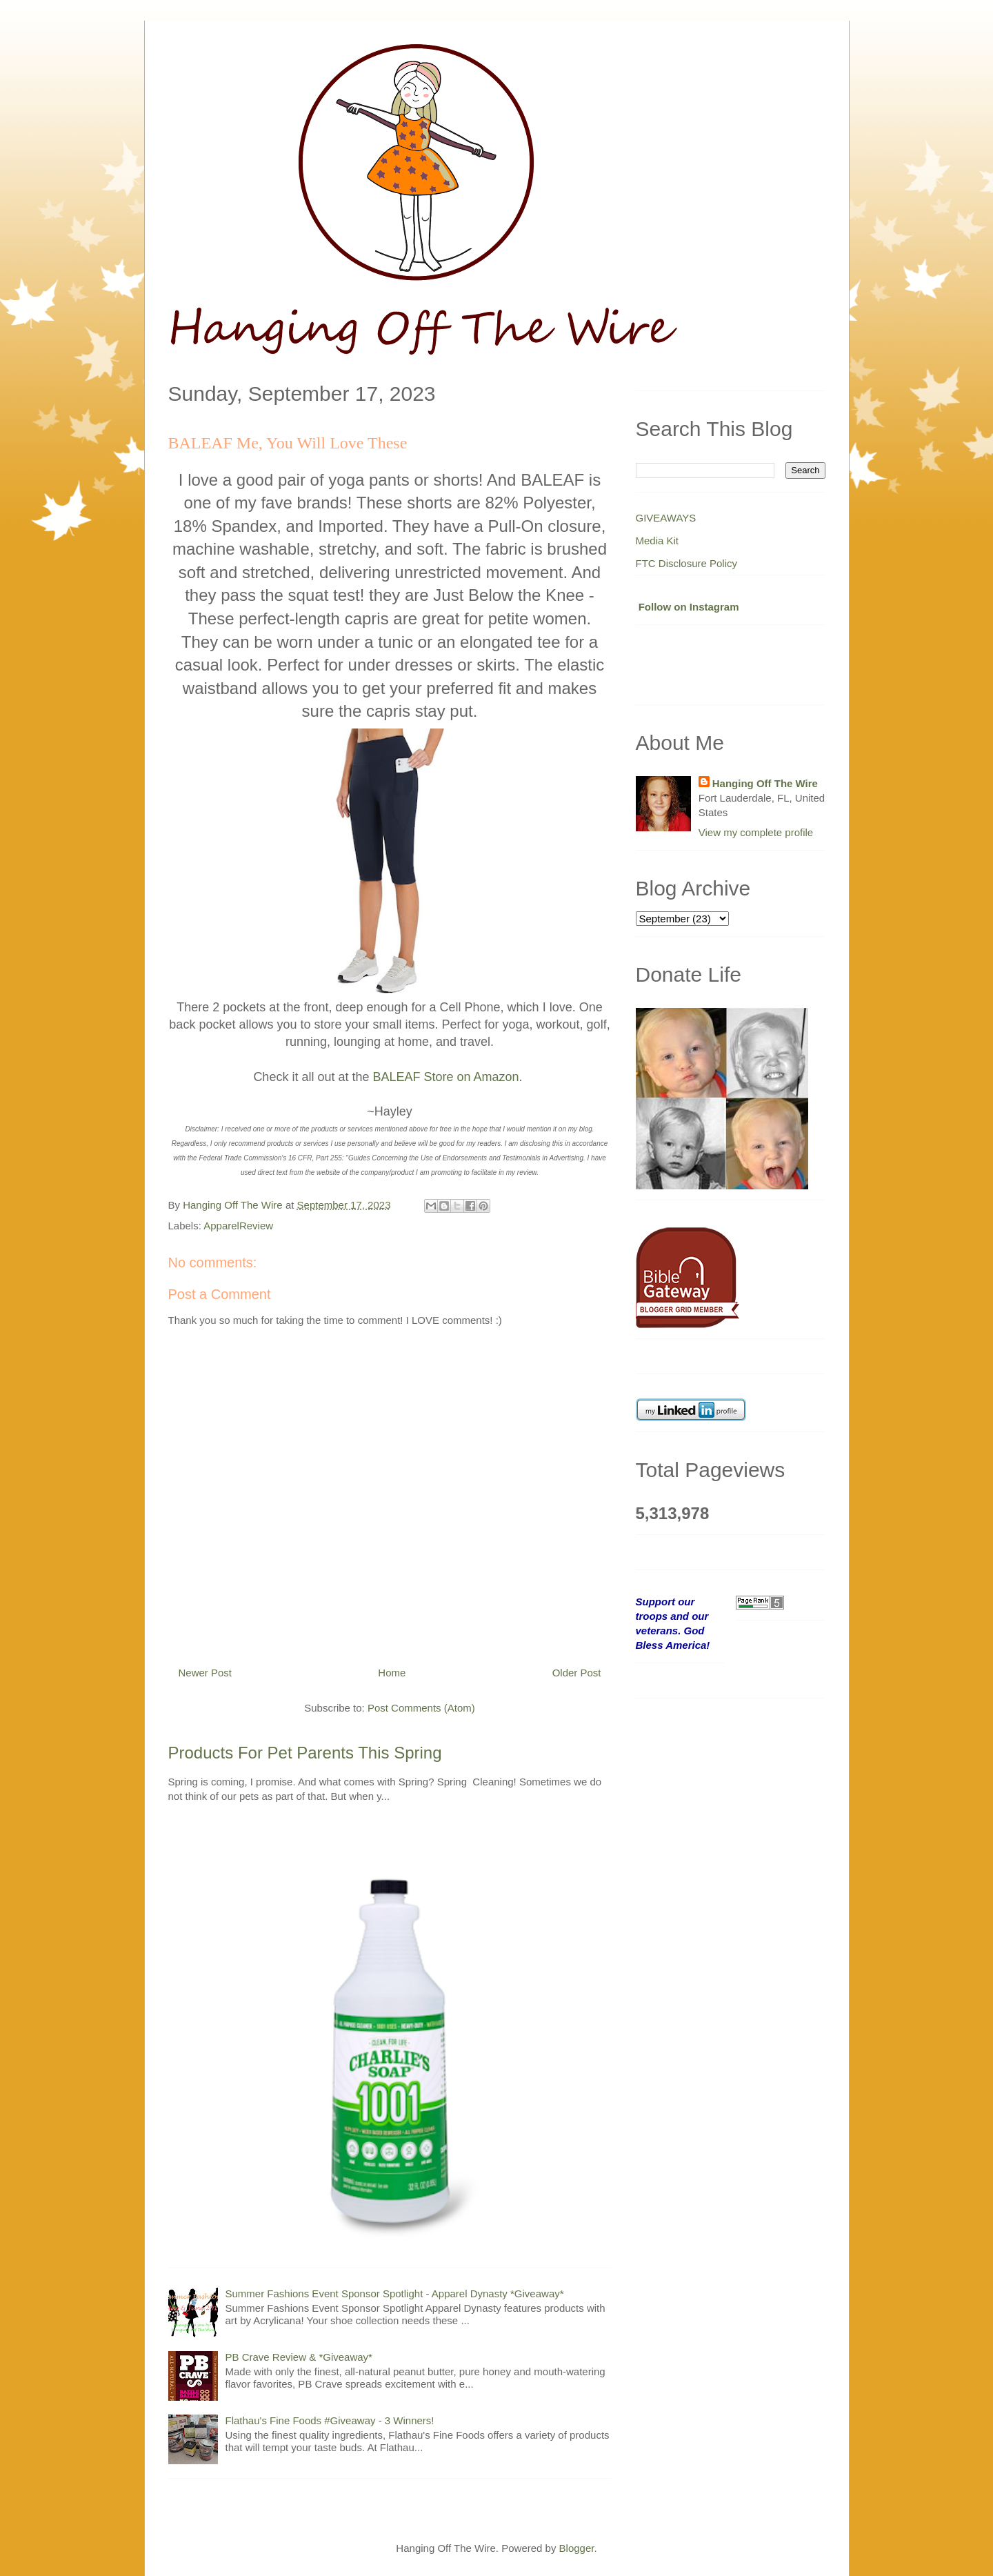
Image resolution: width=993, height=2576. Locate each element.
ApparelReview (238, 1225)
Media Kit (657, 540)
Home (391, 1672)
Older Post (576, 1672)
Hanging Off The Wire (765, 783)
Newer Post (205, 1672)
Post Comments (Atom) (421, 1708)
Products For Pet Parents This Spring (305, 1752)
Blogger (576, 2548)
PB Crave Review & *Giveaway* (298, 2357)
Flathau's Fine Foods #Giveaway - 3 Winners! (329, 2420)
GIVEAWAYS (666, 518)
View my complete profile (756, 832)
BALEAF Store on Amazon (445, 1077)
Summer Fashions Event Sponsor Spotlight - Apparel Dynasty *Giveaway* (394, 2293)
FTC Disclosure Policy (687, 563)
